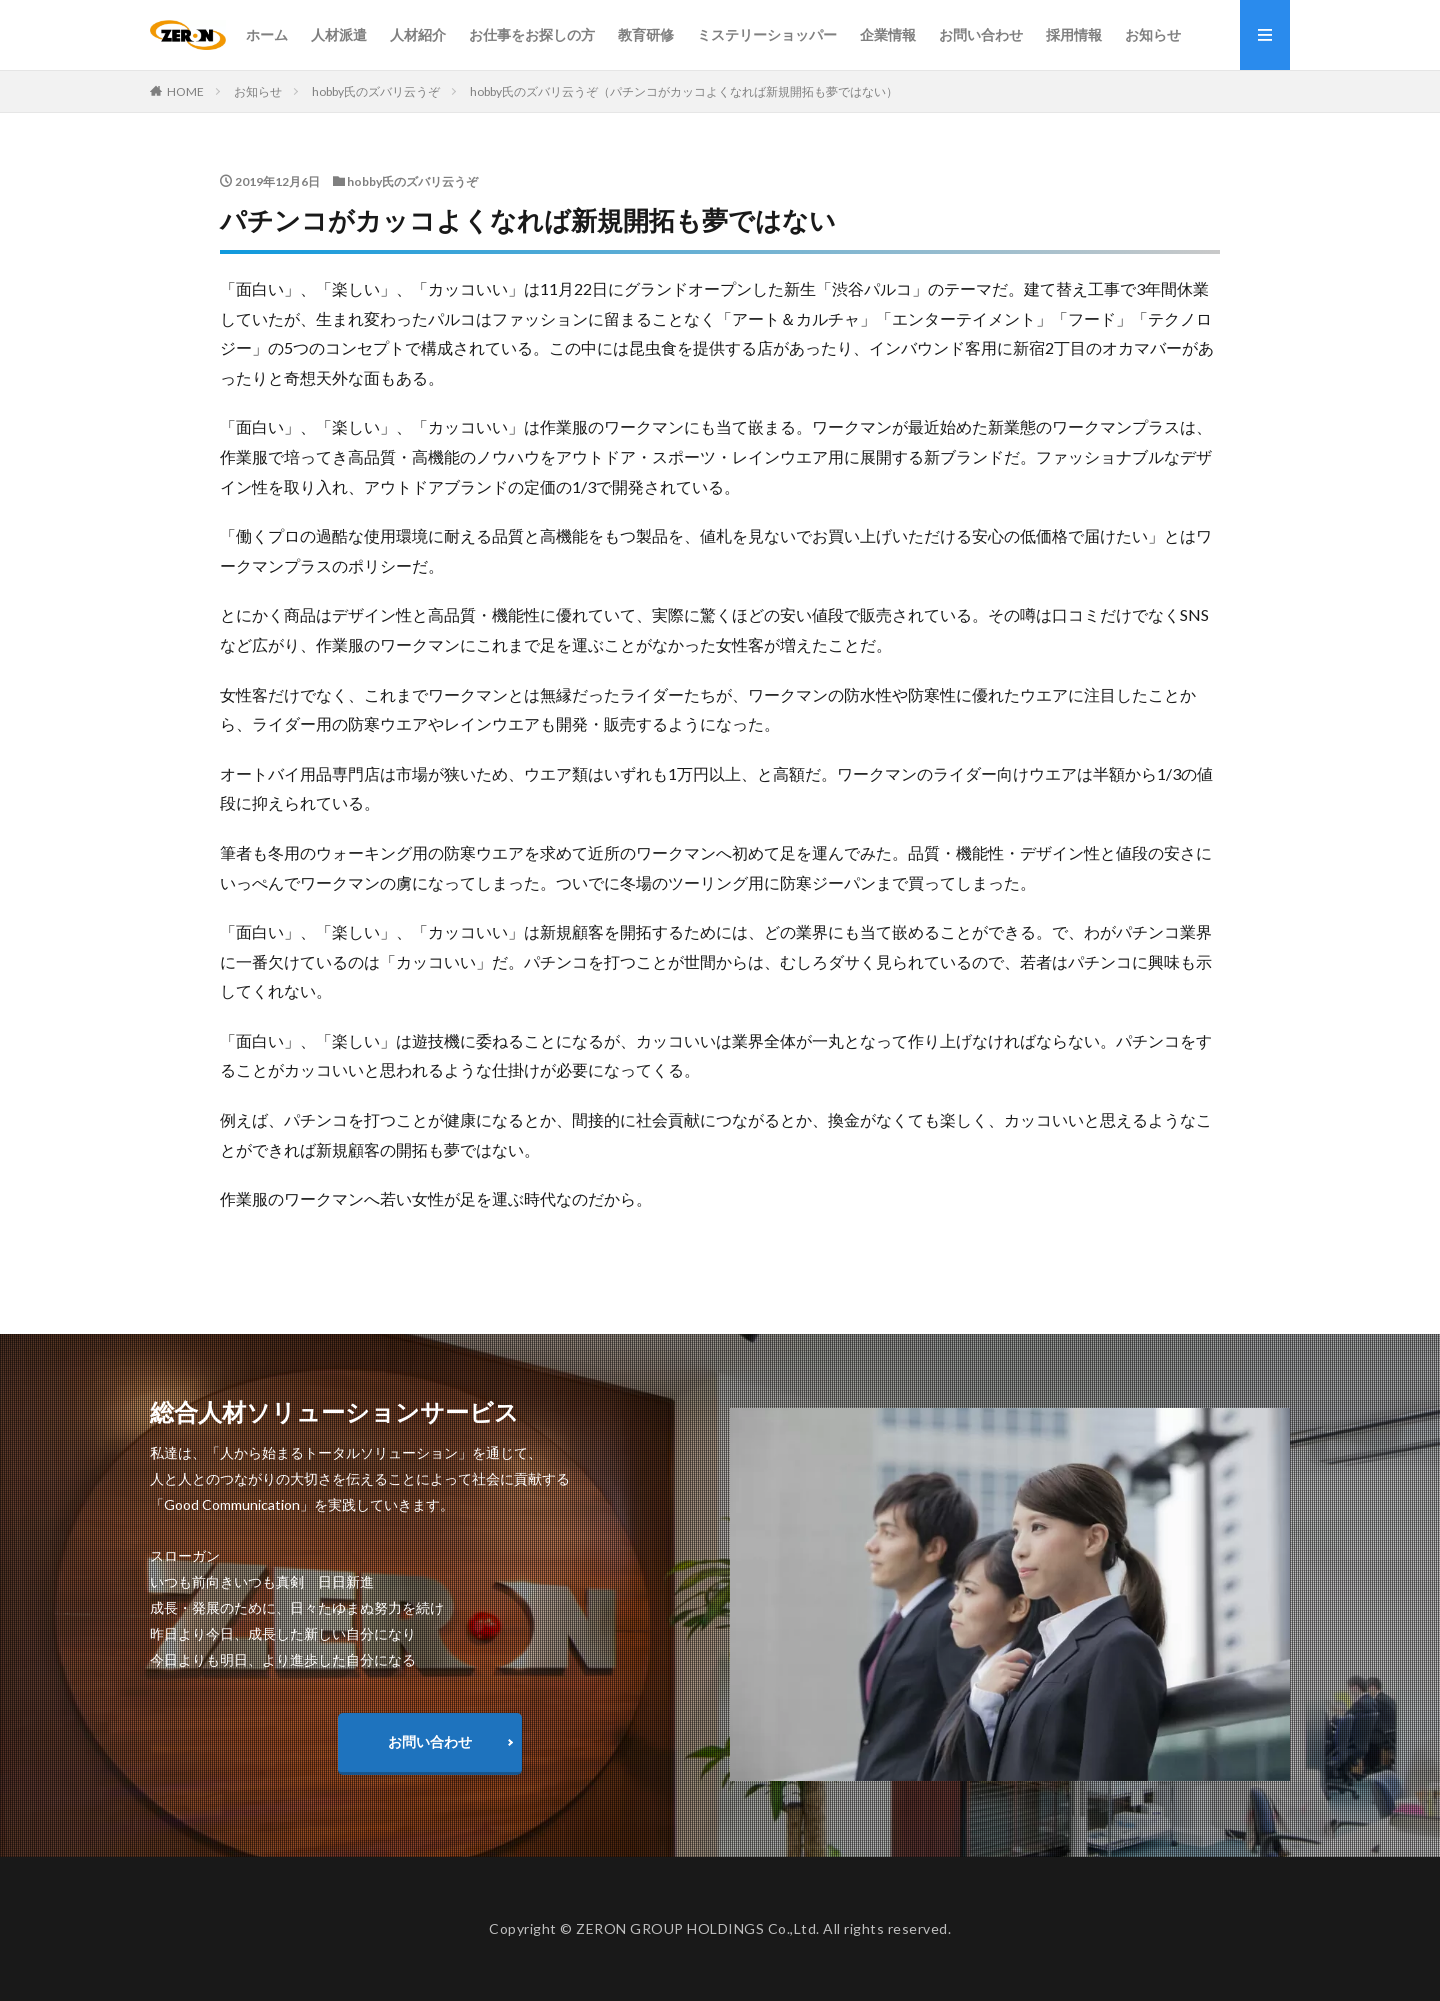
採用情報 (1074, 34)
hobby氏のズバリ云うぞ (376, 91)
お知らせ (1153, 34)
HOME (185, 91)
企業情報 (888, 34)
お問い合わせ (981, 34)
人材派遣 (339, 34)
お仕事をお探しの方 (532, 34)
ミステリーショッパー (767, 34)
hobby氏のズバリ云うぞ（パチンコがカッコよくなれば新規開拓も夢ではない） (684, 91)
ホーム (267, 34)
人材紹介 (418, 34)
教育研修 (646, 34)
